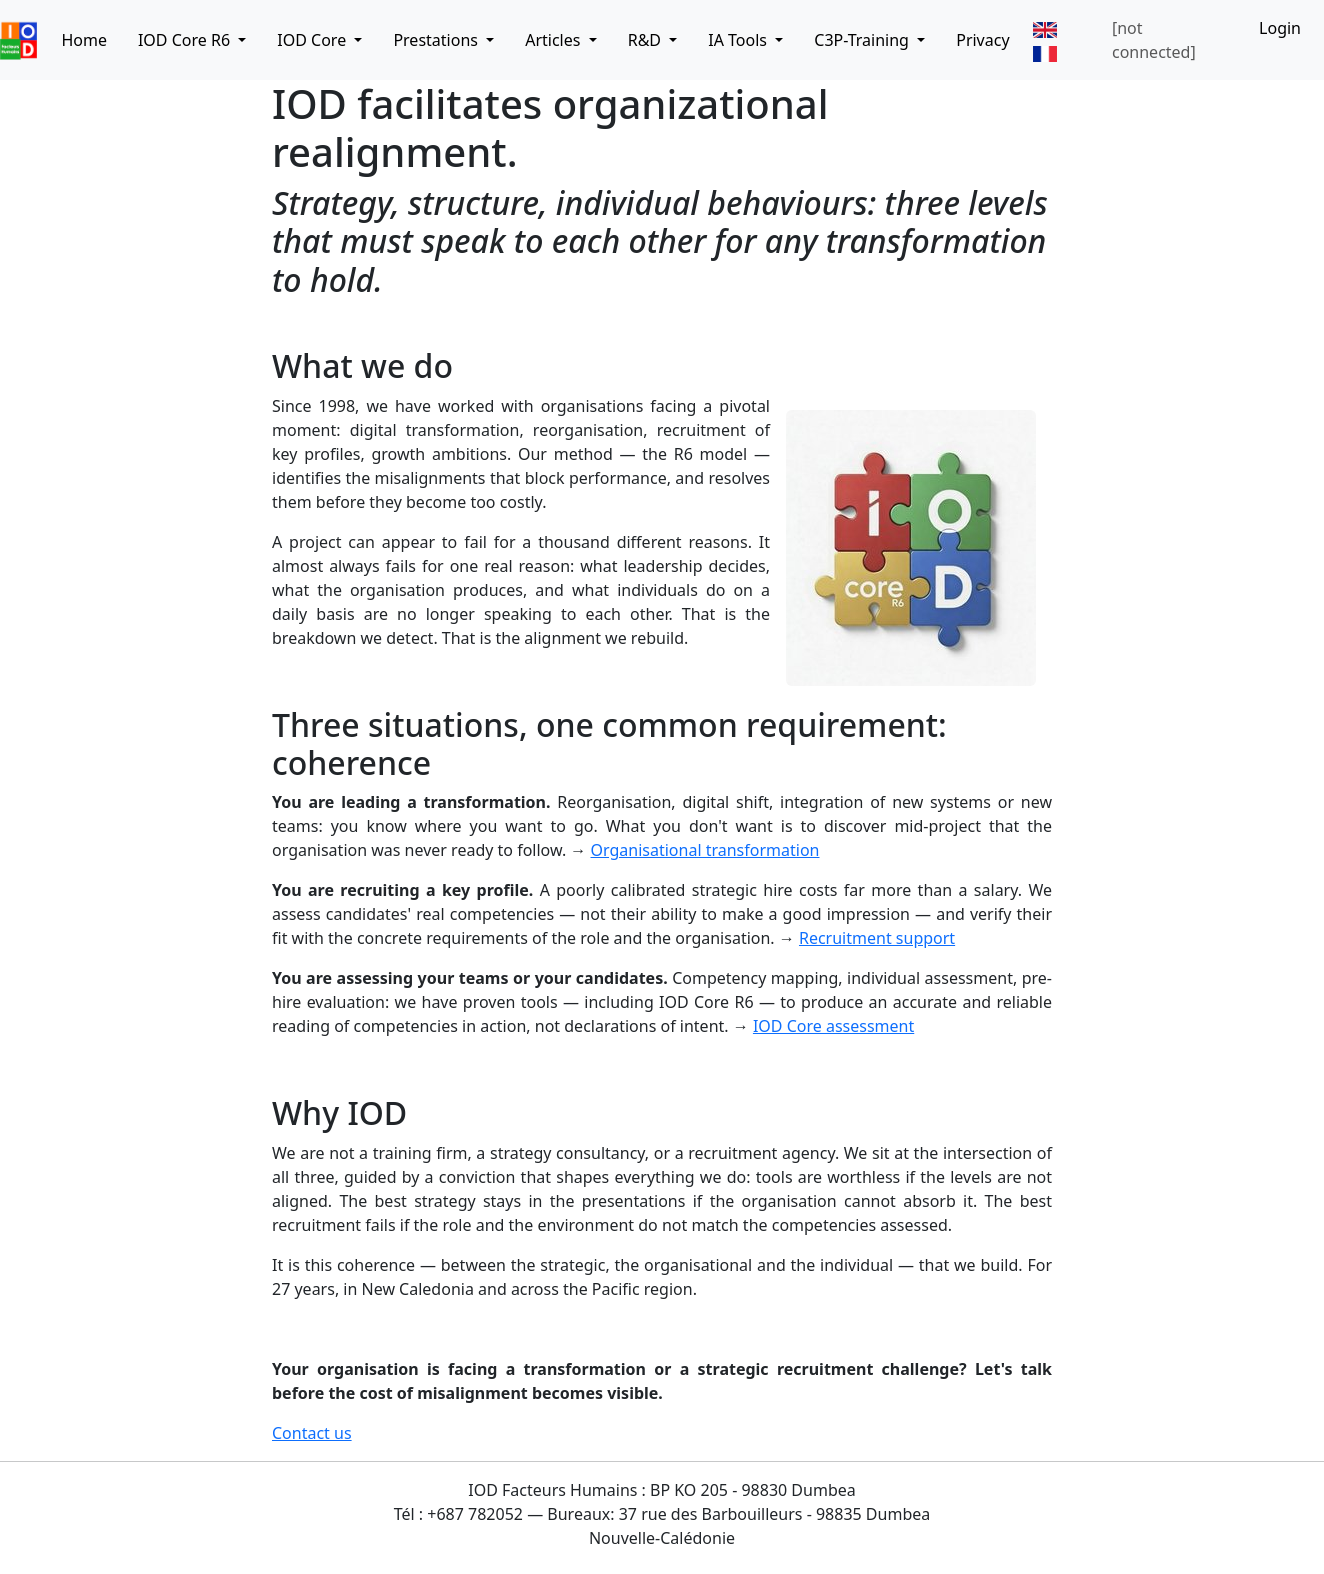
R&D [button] (647, 40)
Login (1280, 28)
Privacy (982, 40)
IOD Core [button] (313, 40)
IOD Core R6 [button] (186, 40)
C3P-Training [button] (863, 40)
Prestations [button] (437, 40)
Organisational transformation (705, 850)
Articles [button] (554, 40)
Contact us (312, 1433)
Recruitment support (877, 938)
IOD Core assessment (833, 1026)
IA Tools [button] (739, 40)
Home (84, 40)
